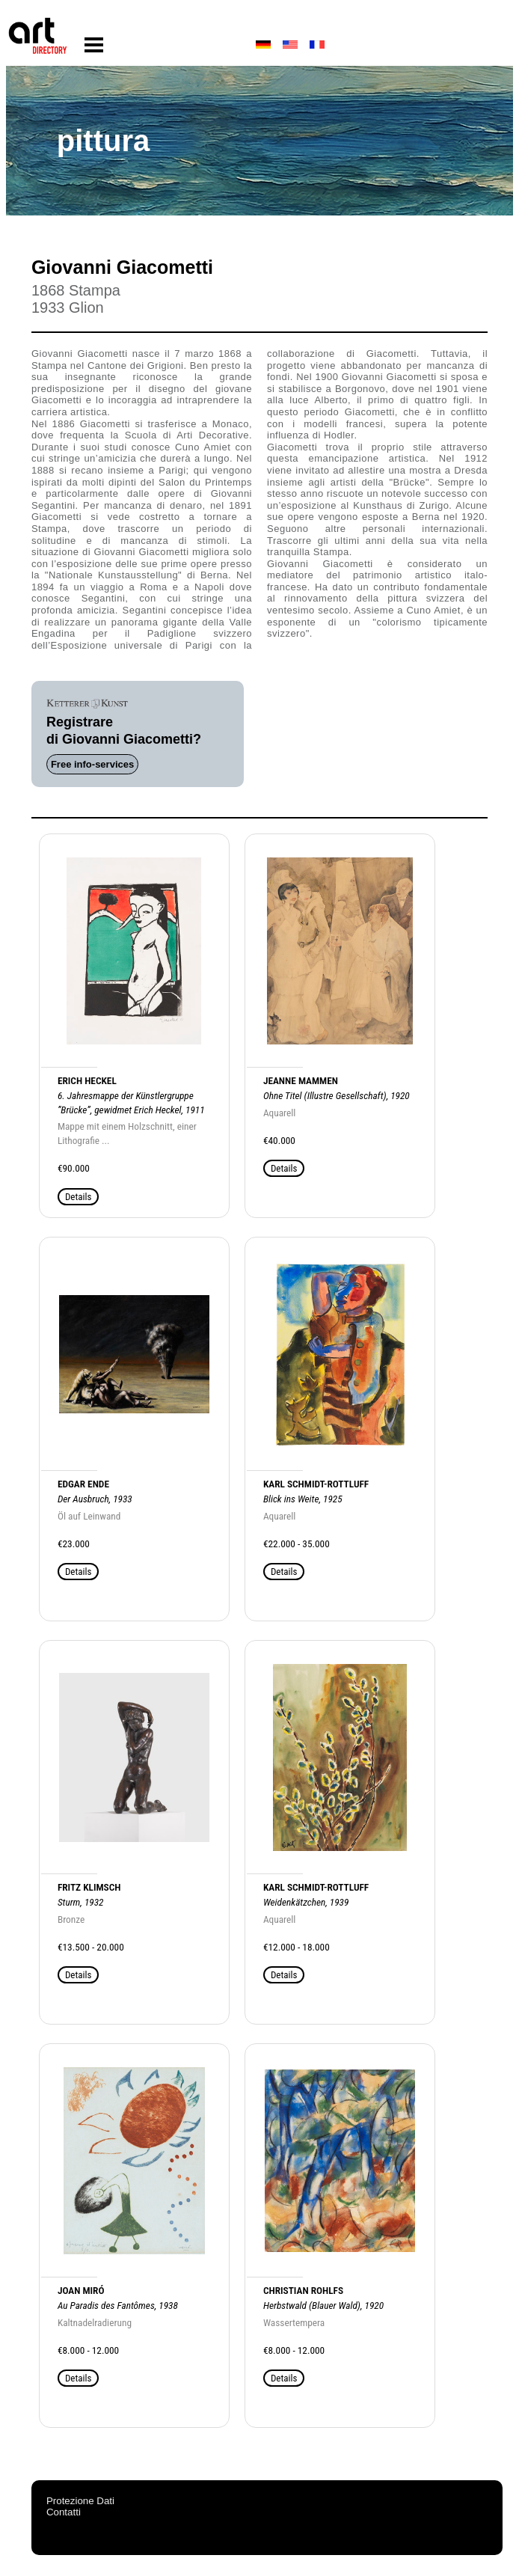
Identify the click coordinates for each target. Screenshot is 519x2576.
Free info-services (92, 764)
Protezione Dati (80, 2500)
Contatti (63, 2512)
